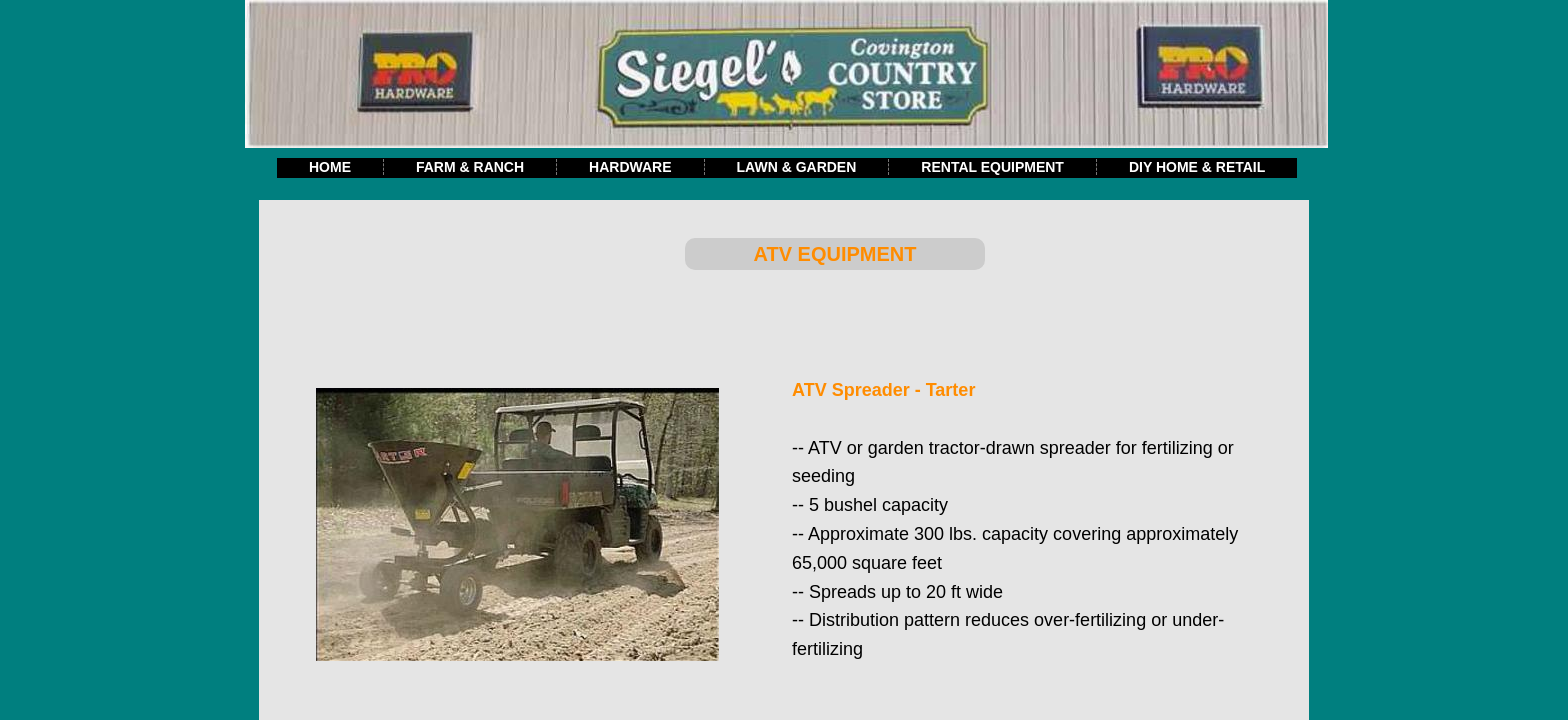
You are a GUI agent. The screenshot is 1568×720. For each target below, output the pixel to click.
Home (330, 167)
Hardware (630, 167)
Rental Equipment (992, 167)
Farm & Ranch (470, 167)
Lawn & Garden (797, 167)
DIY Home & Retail (1197, 167)
